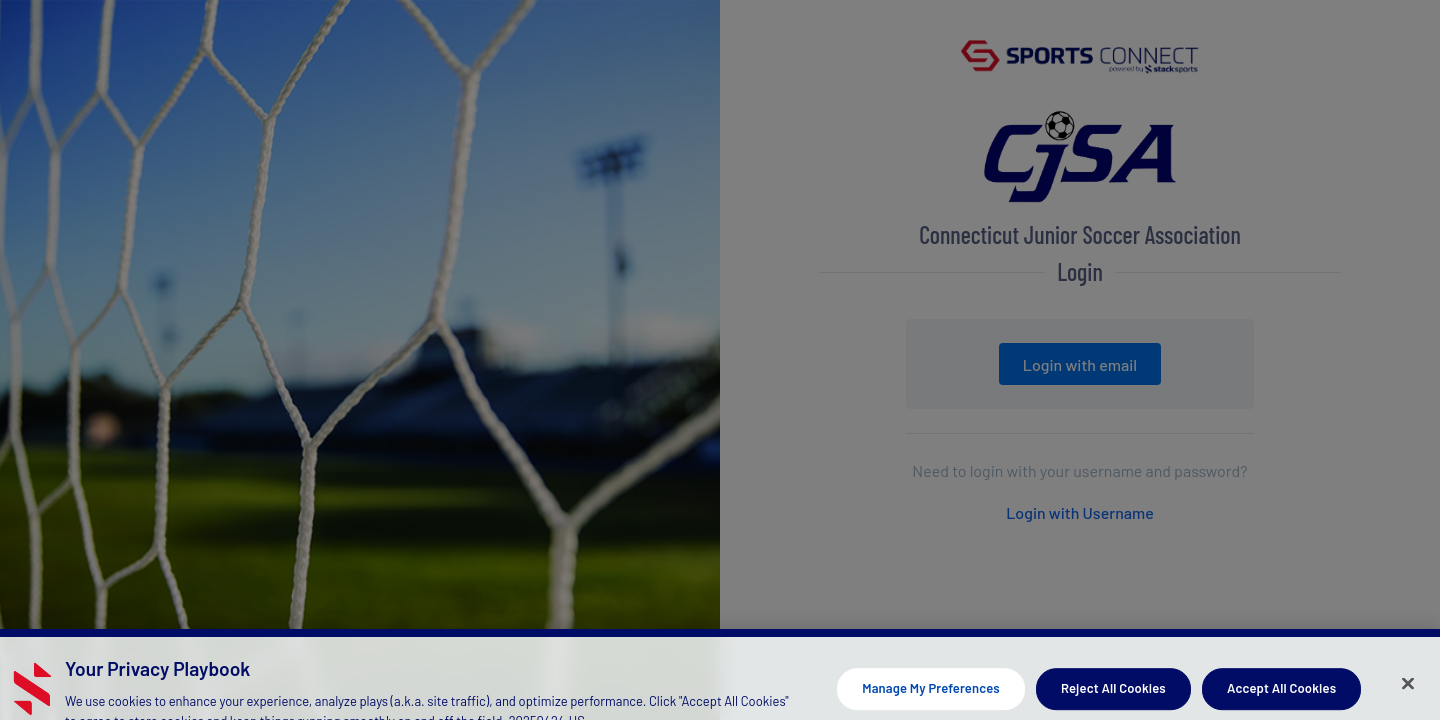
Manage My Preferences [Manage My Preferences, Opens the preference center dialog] (931, 695)
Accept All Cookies (1281, 695)
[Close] (1408, 690)
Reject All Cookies (1113, 695)
